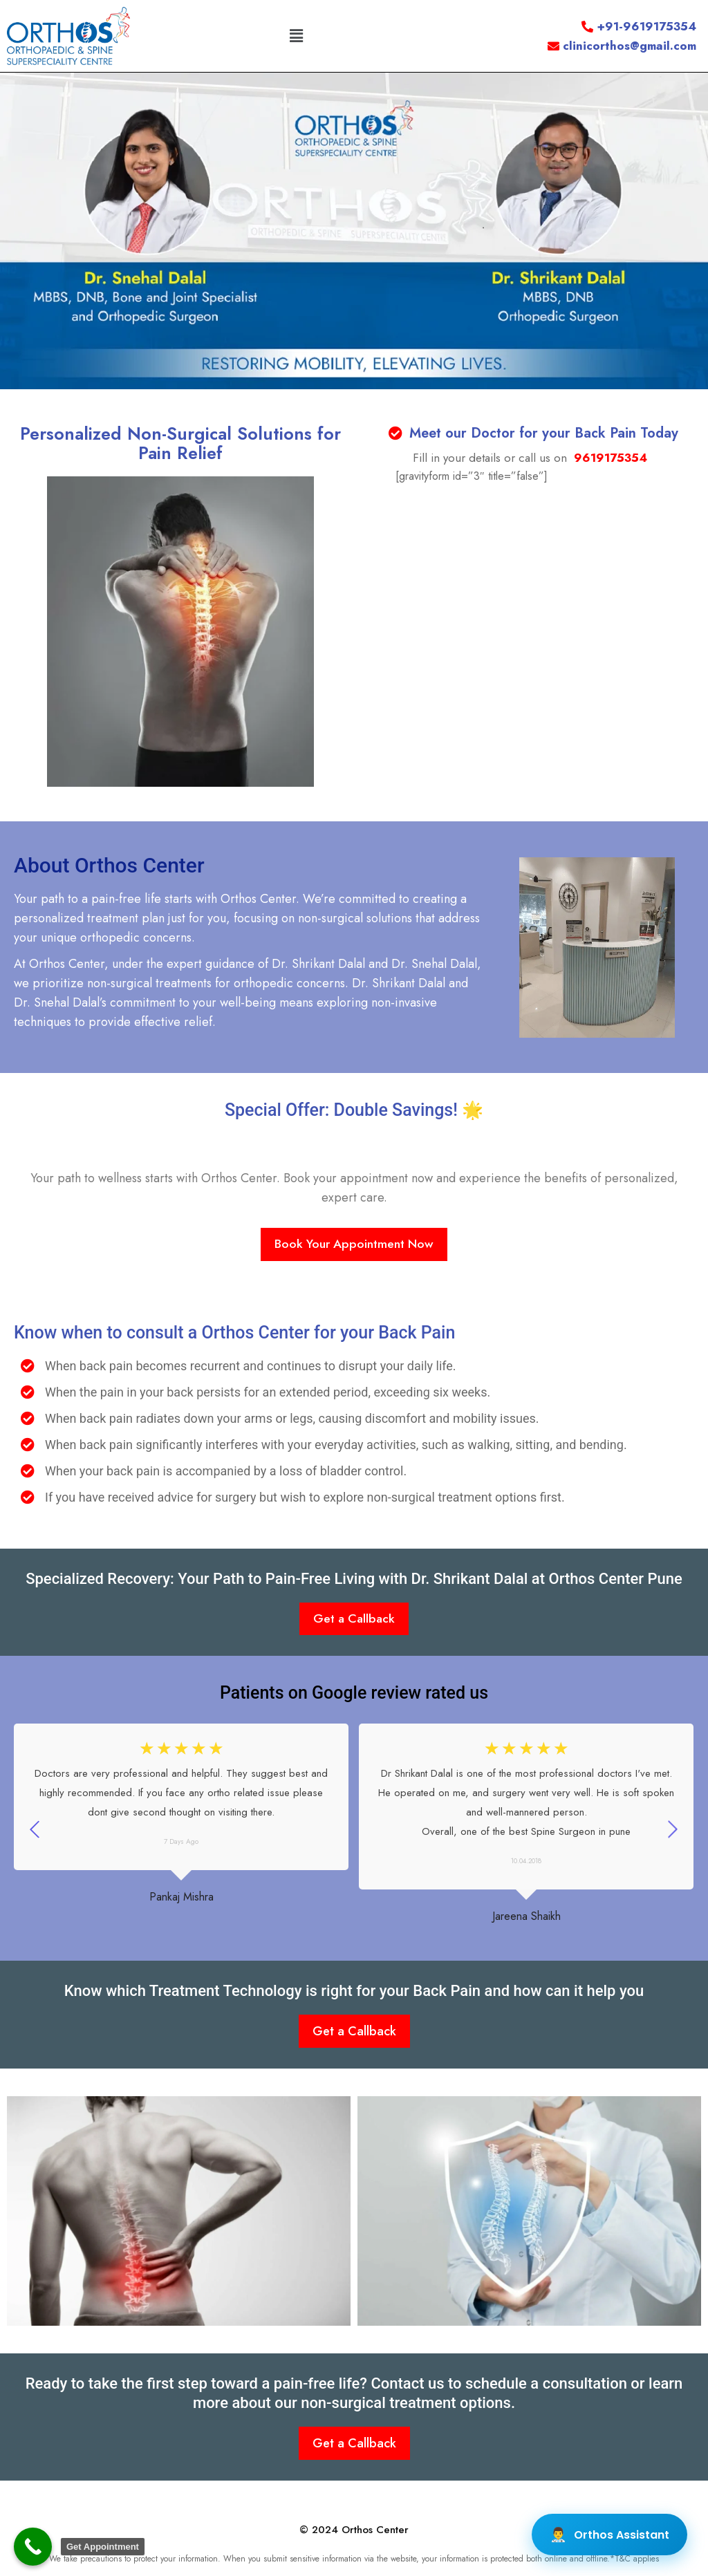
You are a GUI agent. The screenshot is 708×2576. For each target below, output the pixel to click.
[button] (296, 36)
